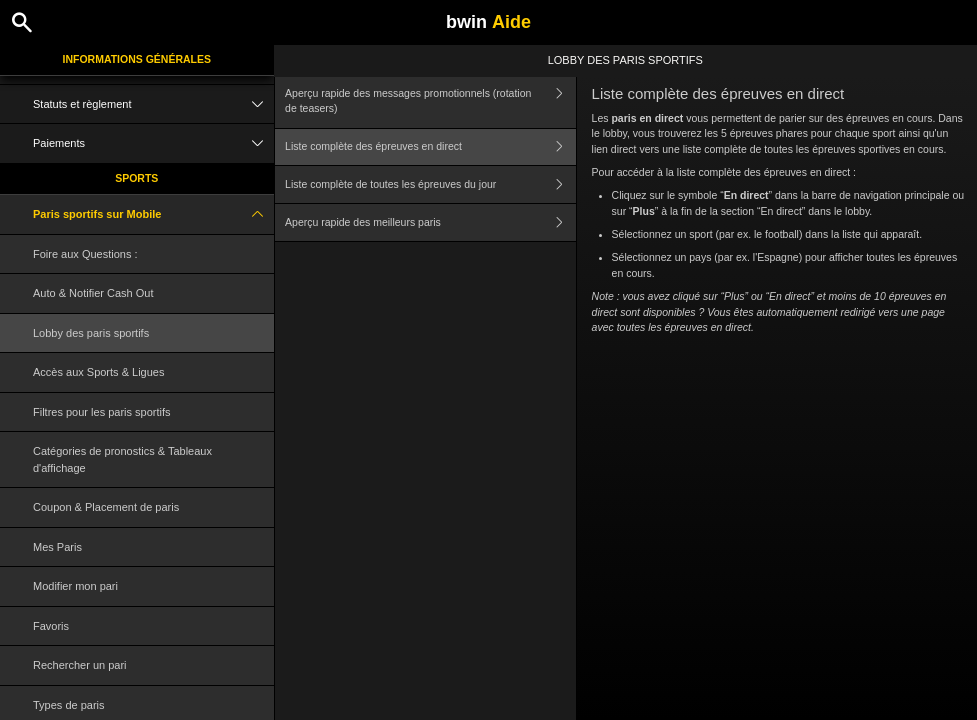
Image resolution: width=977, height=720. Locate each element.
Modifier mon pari (75, 586)
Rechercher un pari (80, 665)
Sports (136, 178)
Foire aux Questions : (85, 254)
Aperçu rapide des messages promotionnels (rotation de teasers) (430, 101)
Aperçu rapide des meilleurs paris (430, 222)
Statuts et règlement (153, 104)
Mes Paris (57, 547)
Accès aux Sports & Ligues (98, 372)
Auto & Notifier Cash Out (93, 293)
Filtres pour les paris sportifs (102, 412)
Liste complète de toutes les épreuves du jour (430, 184)
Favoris (51, 626)
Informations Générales (136, 59)
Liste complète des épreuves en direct (430, 147)
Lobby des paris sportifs (91, 333)
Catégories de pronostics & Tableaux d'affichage (122, 459)
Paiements (153, 143)
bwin (488, 22)
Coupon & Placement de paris (106, 507)
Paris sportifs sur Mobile (153, 214)
